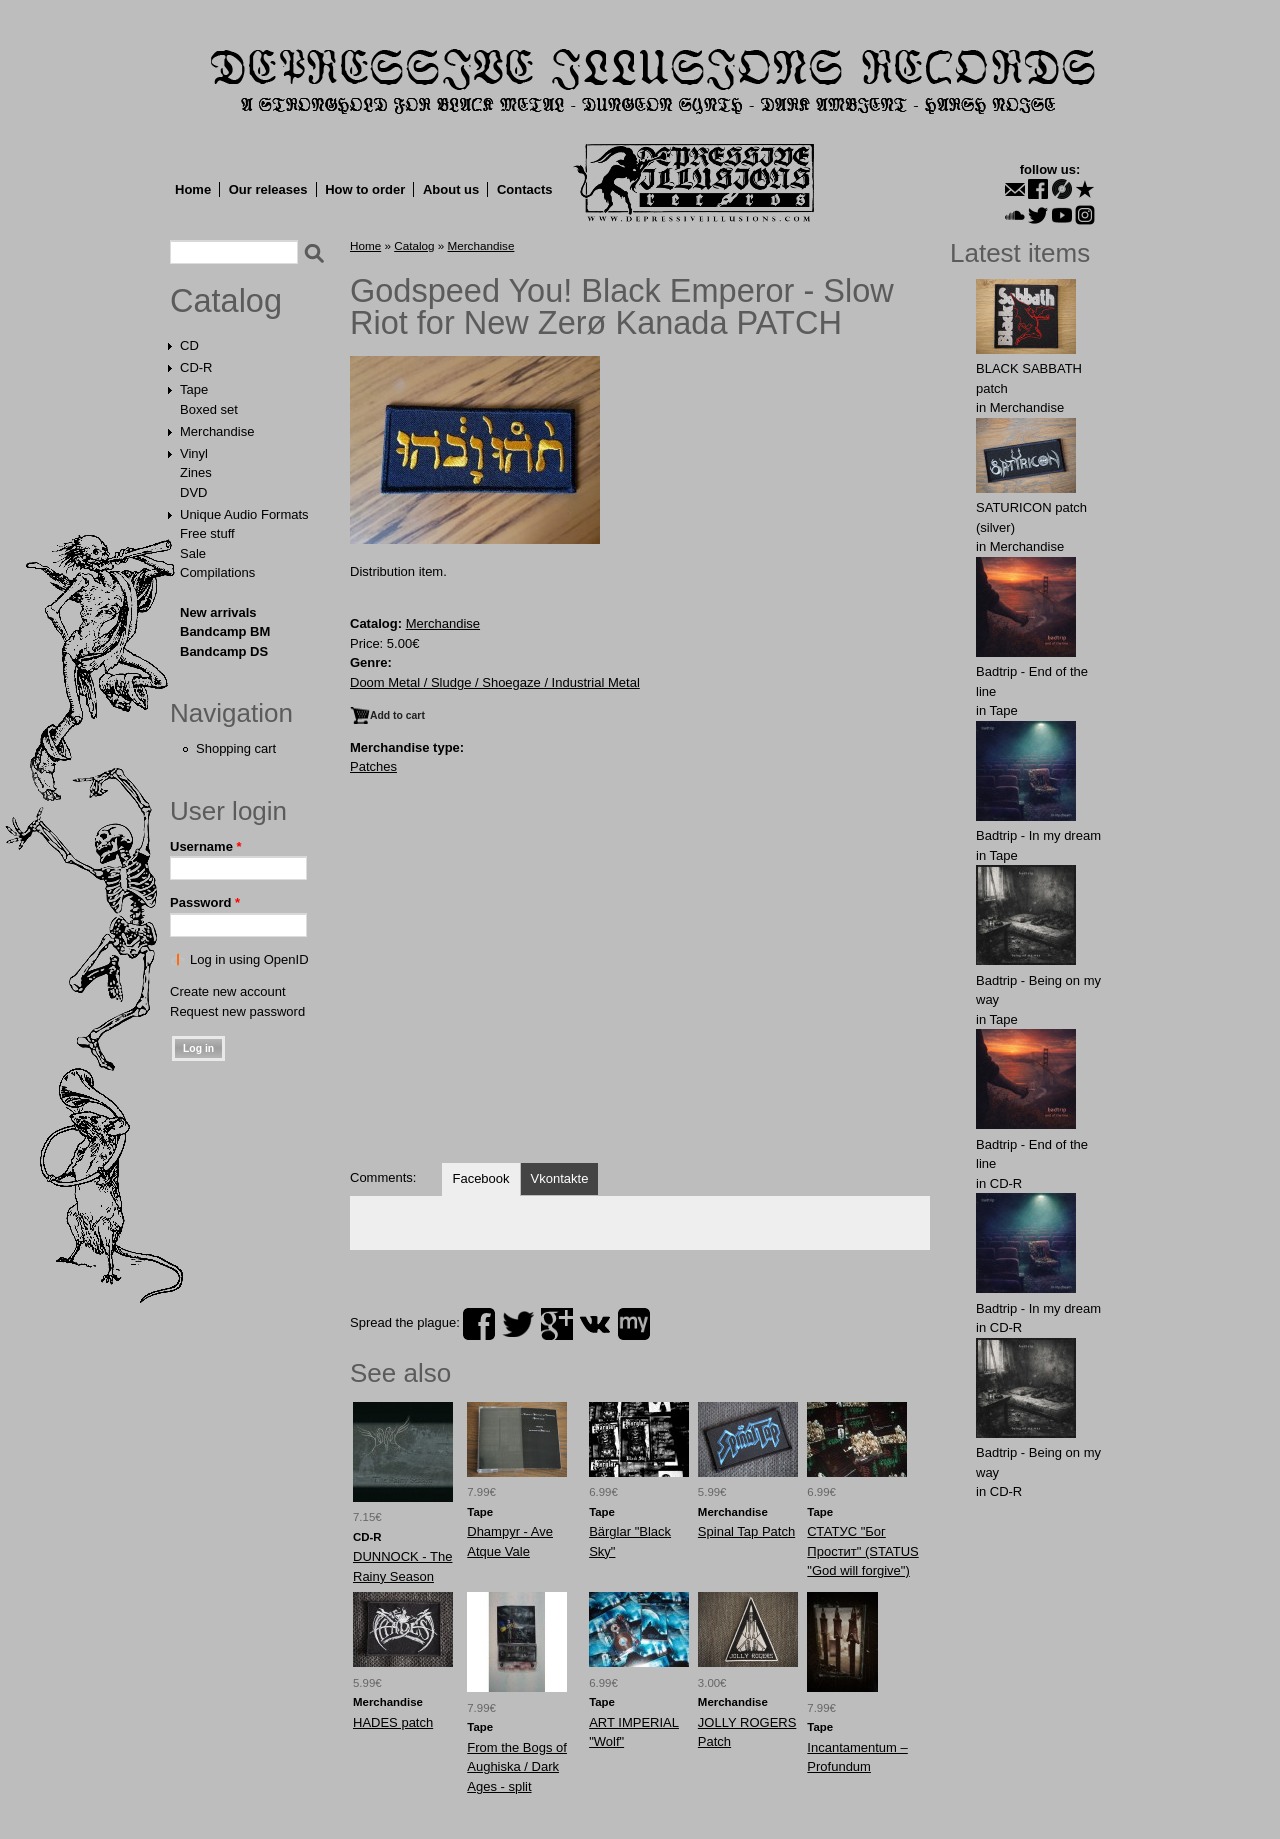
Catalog (226, 301)
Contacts (525, 189)
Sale (193, 553)
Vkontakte (560, 1178)
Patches (373, 766)
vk (595, 1324)
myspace (634, 1324)
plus (557, 1324)
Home (193, 189)
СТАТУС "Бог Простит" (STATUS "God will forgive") (862, 1551)
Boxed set (209, 409)
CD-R (196, 367)
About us (451, 189)
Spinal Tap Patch (746, 1531)
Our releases (268, 189)
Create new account (228, 991)
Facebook (480, 1178)
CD (189, 345)
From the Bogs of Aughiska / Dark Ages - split (517, 1767)
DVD (193, 492)
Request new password (237, 1011)
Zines (196, 472)
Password (205, 902)
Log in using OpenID (249, 959)
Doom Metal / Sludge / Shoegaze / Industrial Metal (495, 682)
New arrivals (218, 612)
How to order (365, 189)
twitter (518, 1324)
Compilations (217, 572)
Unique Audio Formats (244, 514)
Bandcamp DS (224, 651)
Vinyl (194, 453)
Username (206, 846)
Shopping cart (236, 748)
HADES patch (393, 1722)
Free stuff (207, 533)
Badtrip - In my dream (1038, 835)
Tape (194, 389)
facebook (479, 1324)
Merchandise (217, 431)
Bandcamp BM (225, 631)
